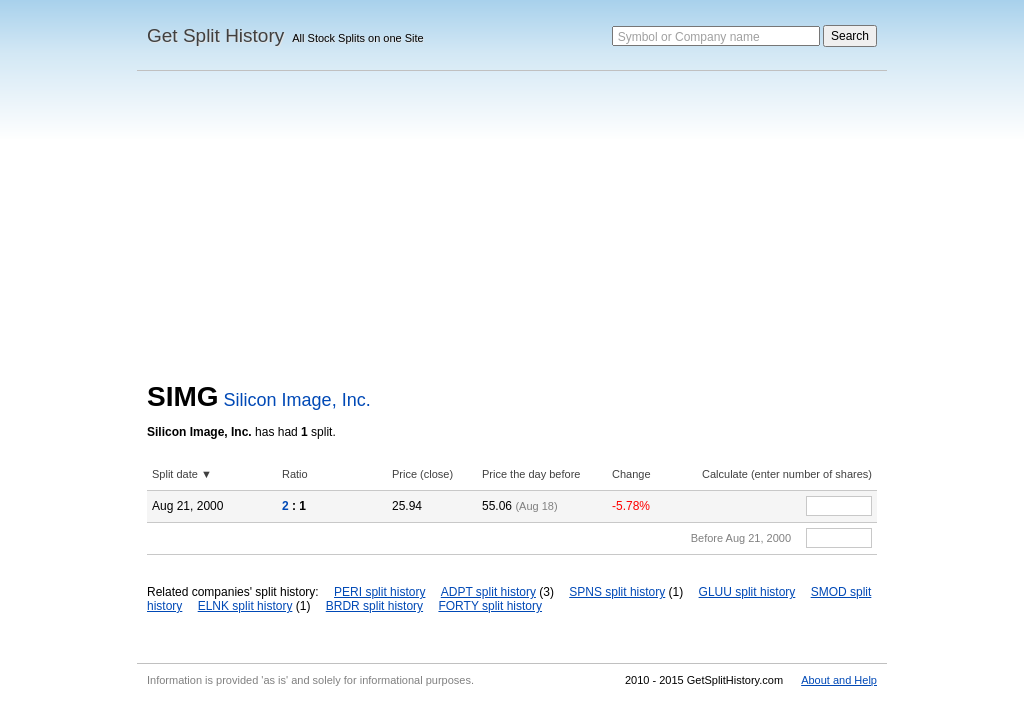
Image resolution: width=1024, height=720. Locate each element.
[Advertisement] (512, 231)
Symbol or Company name (689, 37)
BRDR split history (374, 606)
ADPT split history (488, 592)
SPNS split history (617, 592)
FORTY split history (490, 606)
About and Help (839, 680)
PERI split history (379, 592)
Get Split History (215, 35)
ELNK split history (245, 606)
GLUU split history (747, 592)
